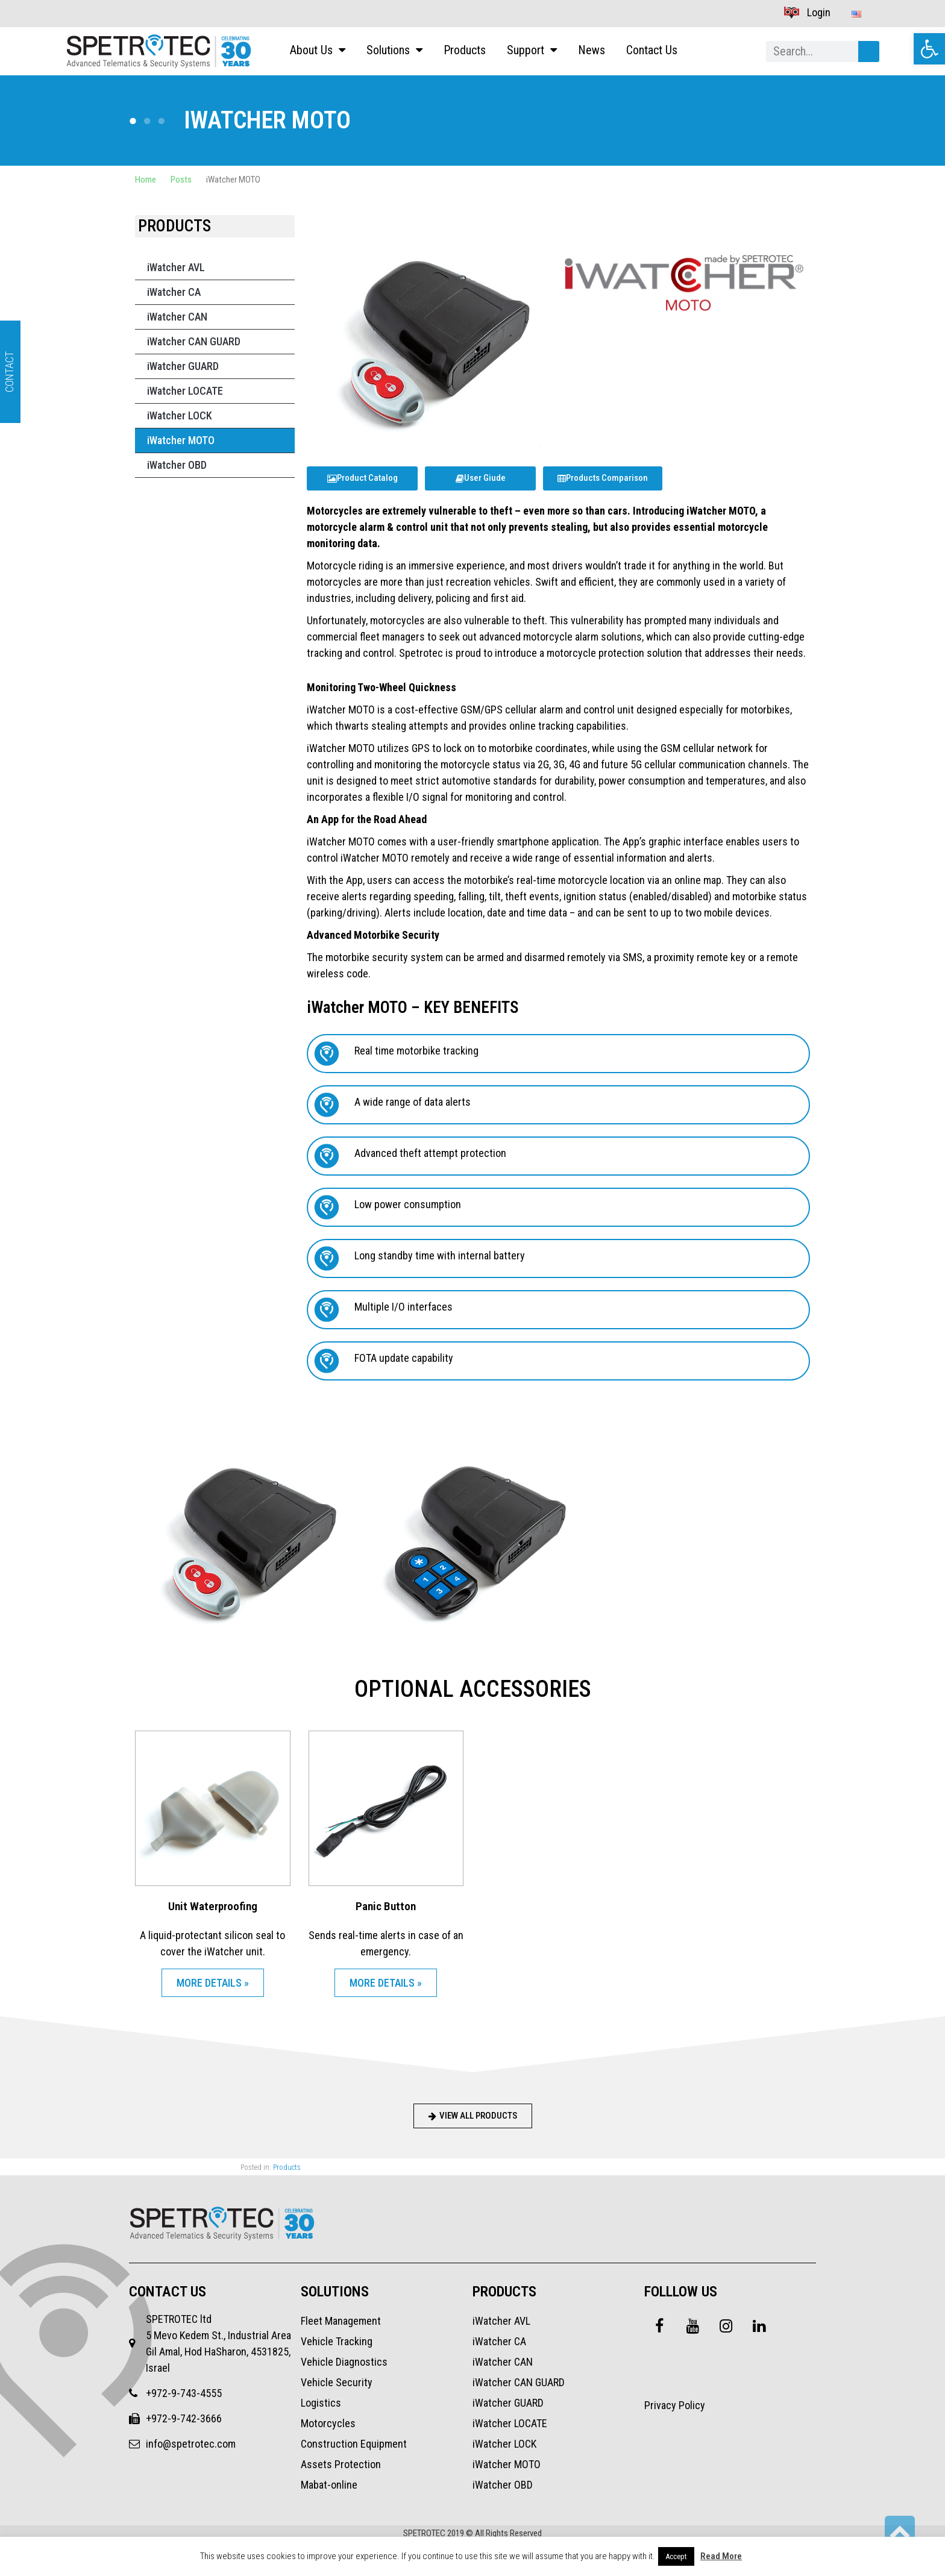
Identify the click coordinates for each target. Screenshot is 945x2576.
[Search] (868, 51)
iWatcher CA (174, 292)
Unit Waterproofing (212, 1906)
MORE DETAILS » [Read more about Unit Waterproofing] (213, 1982)
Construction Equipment (354, 2443)
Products (465, 50)
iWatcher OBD (177, 465)
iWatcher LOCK (179, 415)
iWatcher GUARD (183, 366)
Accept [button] (676, 2556)
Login (806, 12)
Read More (721, 2556)
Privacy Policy (674, 2405)
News (591, 50)
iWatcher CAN (177, 316)
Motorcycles (328, 2423)
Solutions (394, 51)
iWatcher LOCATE (185, 390)
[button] (929, 48)
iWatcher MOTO (181, 440)
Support (532, 51)
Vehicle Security (336, 2382)
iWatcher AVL (176, 267)
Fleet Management (341, 2320)
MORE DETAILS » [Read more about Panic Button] (386, 1982)
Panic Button (386, 1906)
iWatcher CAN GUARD (193, 341)
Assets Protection (341, 2464)
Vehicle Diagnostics (344, 2361)
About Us (317, 51)
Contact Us (651, 50)
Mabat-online (329, 2484)
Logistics (321, 2402)
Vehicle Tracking (336, 2341)
